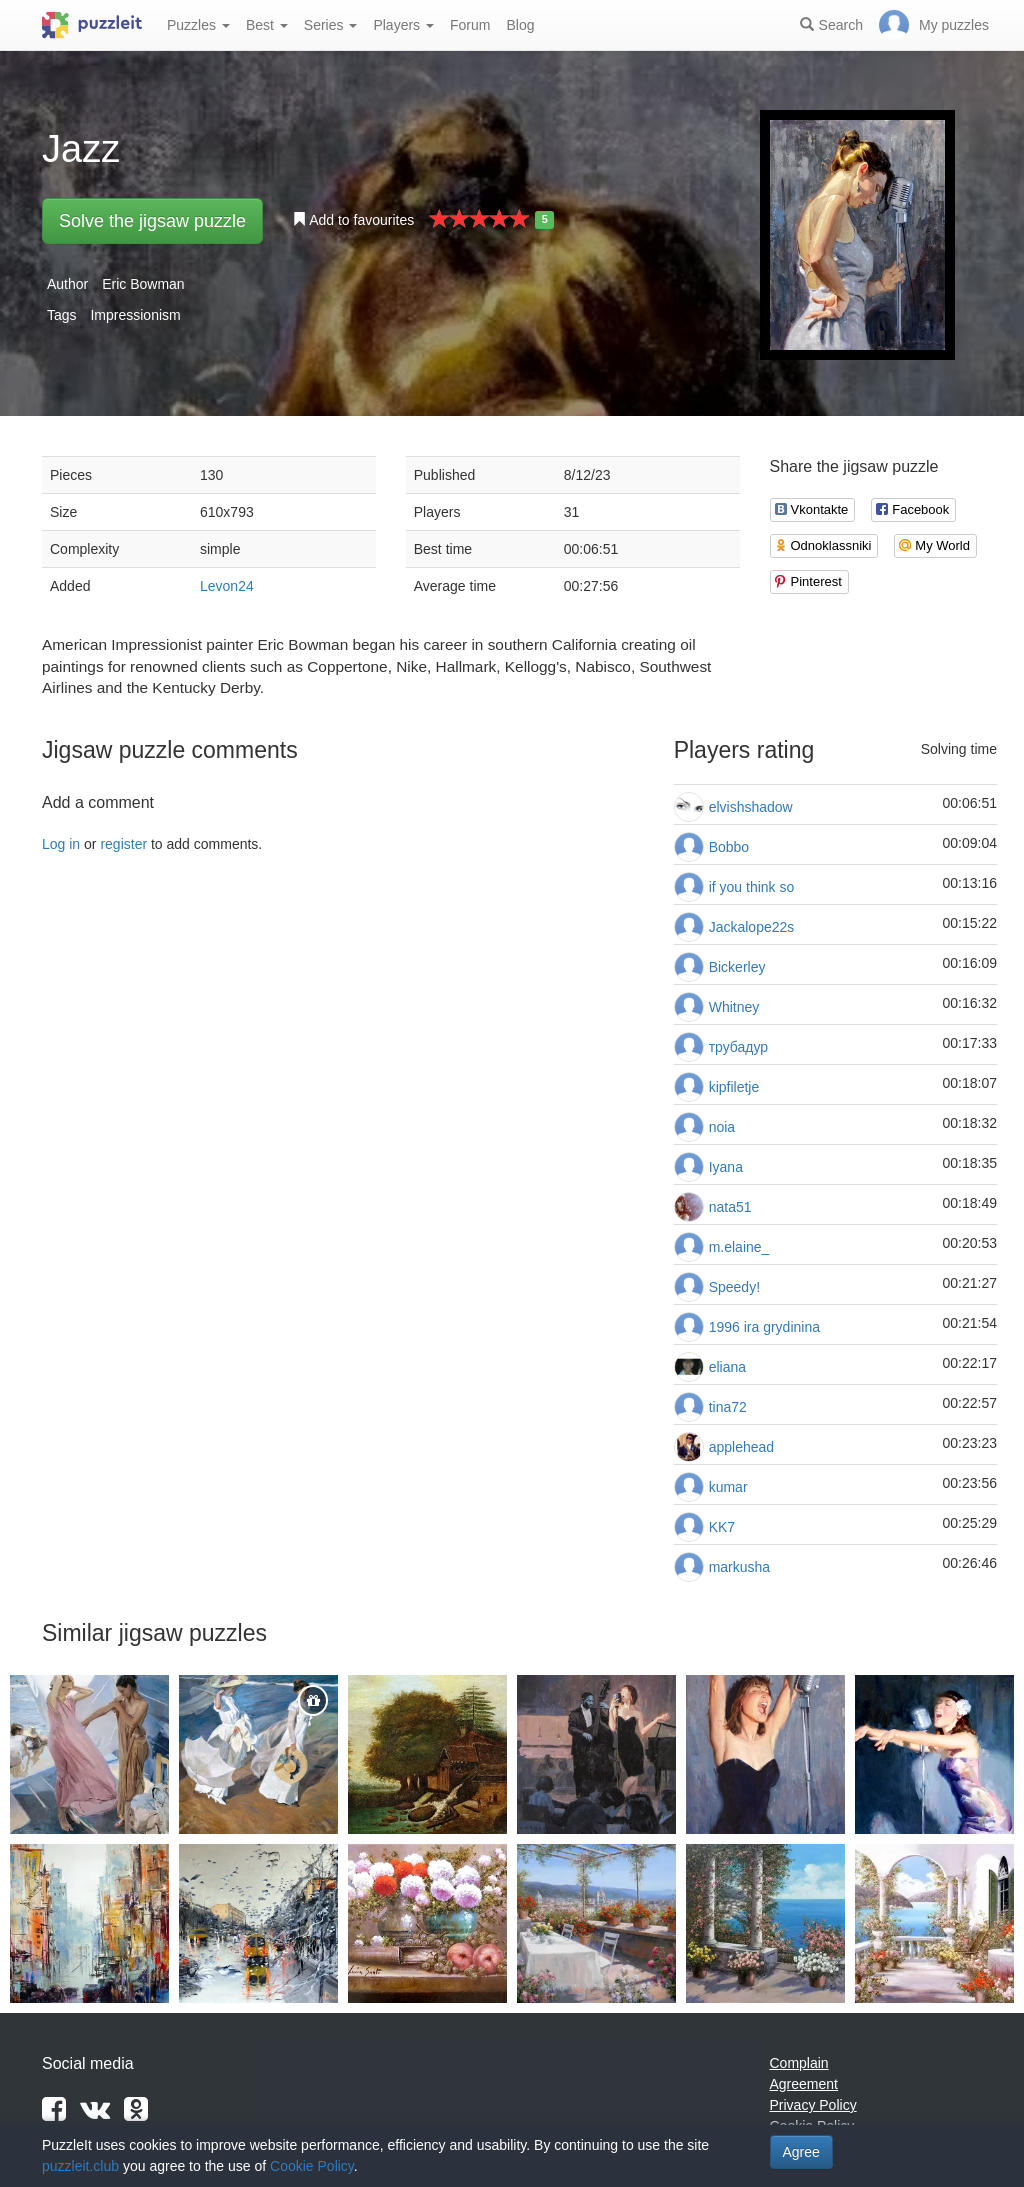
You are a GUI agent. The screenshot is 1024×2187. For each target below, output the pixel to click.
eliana (727, 1367)
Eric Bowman (143, 284)
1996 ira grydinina (764, 1327)
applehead (741, 1447)
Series (331, 25)
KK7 (722, 1527)
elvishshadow (751, 807)
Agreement (804, 2084)
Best (267, 25)
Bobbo (729, 847)
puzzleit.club (80, 2166)
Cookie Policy (312, 2166)
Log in (61, 844)
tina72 (728, 1407)
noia (722, 1127)
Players (403, 25)
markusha (739, 1567)
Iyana (726, 1167)
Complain (799, 2063)
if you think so (752, 887)
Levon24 (227, 586)
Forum (470, 25)
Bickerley (737, 967)
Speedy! (734, 1287)
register (123, 844)
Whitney (734, 1007)
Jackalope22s (752, 927)
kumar (728, 1487)
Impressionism (135, 315)
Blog (520, 25)
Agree (801, 2152)
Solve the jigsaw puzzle (152, 221)
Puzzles (198, 25)
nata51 (730, 1207)
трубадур (738, 1047)
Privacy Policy (813, 2105)
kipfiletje (734, 1087)
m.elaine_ (739, 1247)
